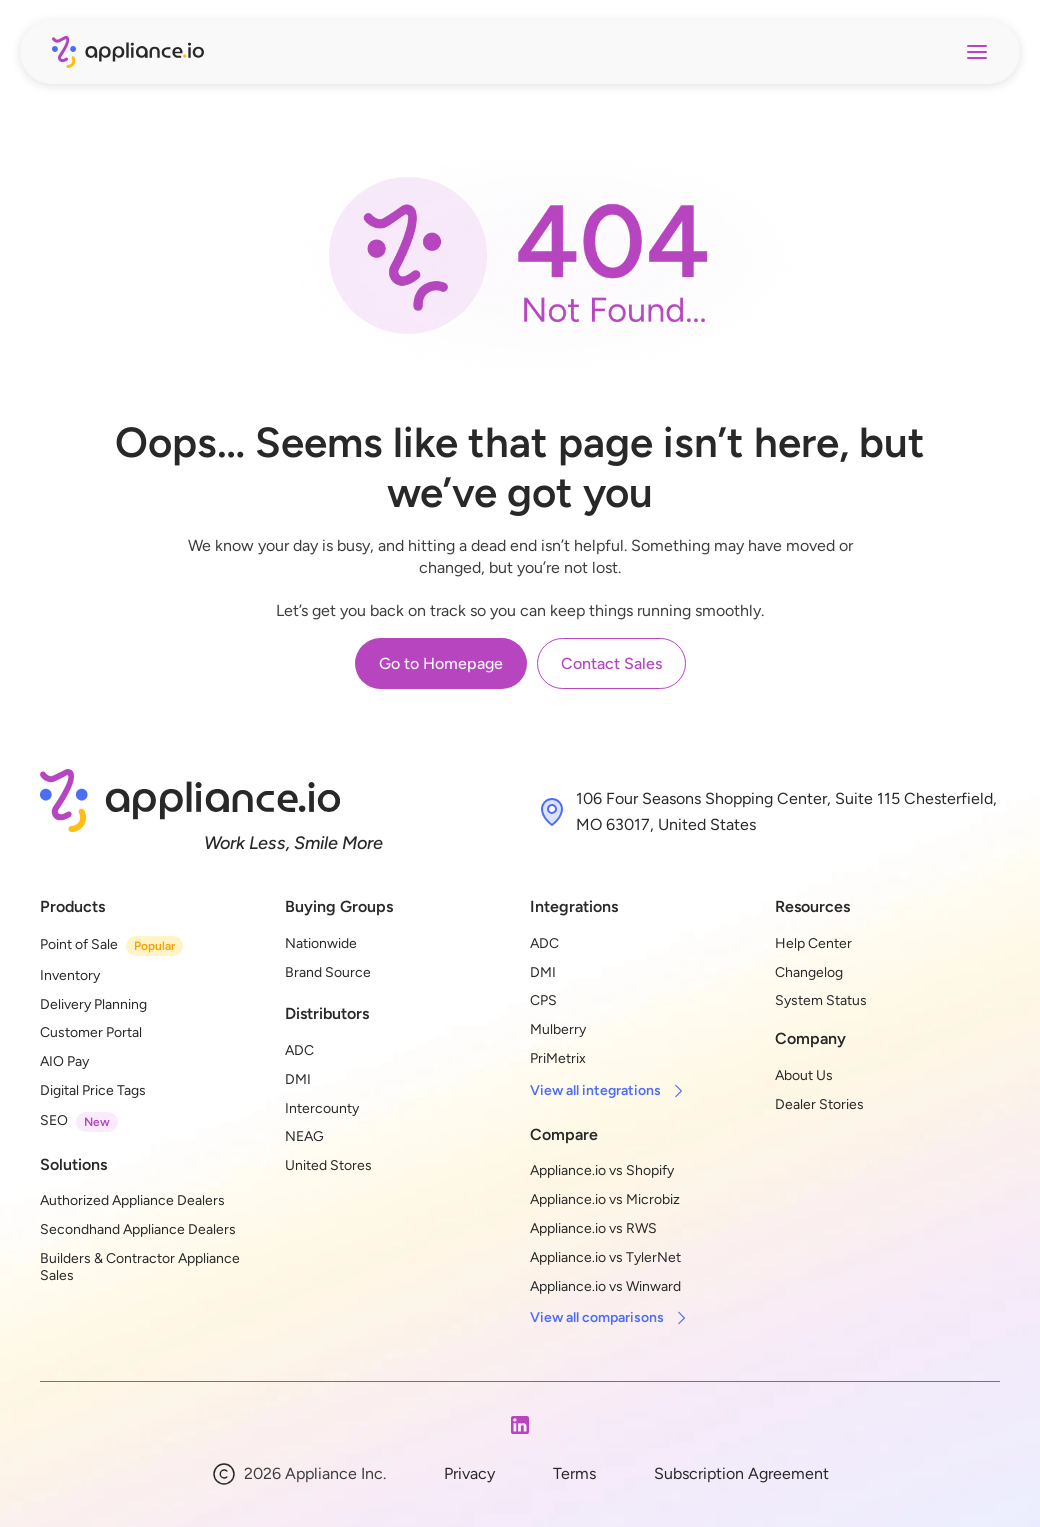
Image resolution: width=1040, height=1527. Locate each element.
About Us (804, 1075)
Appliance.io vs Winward (605, 1286)
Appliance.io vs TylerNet (605, 1257)
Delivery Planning (93, 1004)
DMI (298, 1079)
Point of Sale (79, 944)
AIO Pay (64, 1061)
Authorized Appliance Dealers (132, 1200)
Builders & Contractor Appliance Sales (141, 1267)
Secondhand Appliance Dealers (138, 1229)
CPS (543, 1000)
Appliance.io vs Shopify (602, 1170)
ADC (299, 1050)
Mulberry (558, 1029)
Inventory (70, 975)
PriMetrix (558, 1058)
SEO (54, 1120)
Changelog (809, 972)
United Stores (328, 1165)
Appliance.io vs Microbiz (605, 1199)
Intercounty (322, 1108)
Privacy (469, 1473)
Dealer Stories (819, 1104)
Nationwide (321, 943)
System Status (821, 1000)
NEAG (304, 1136)
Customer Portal (91, 1032)
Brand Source (328, 972)
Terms (574, 1473)
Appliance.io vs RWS (593, 1228)
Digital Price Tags (93, 1090)
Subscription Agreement (741, 1473)
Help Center (813, 943)
